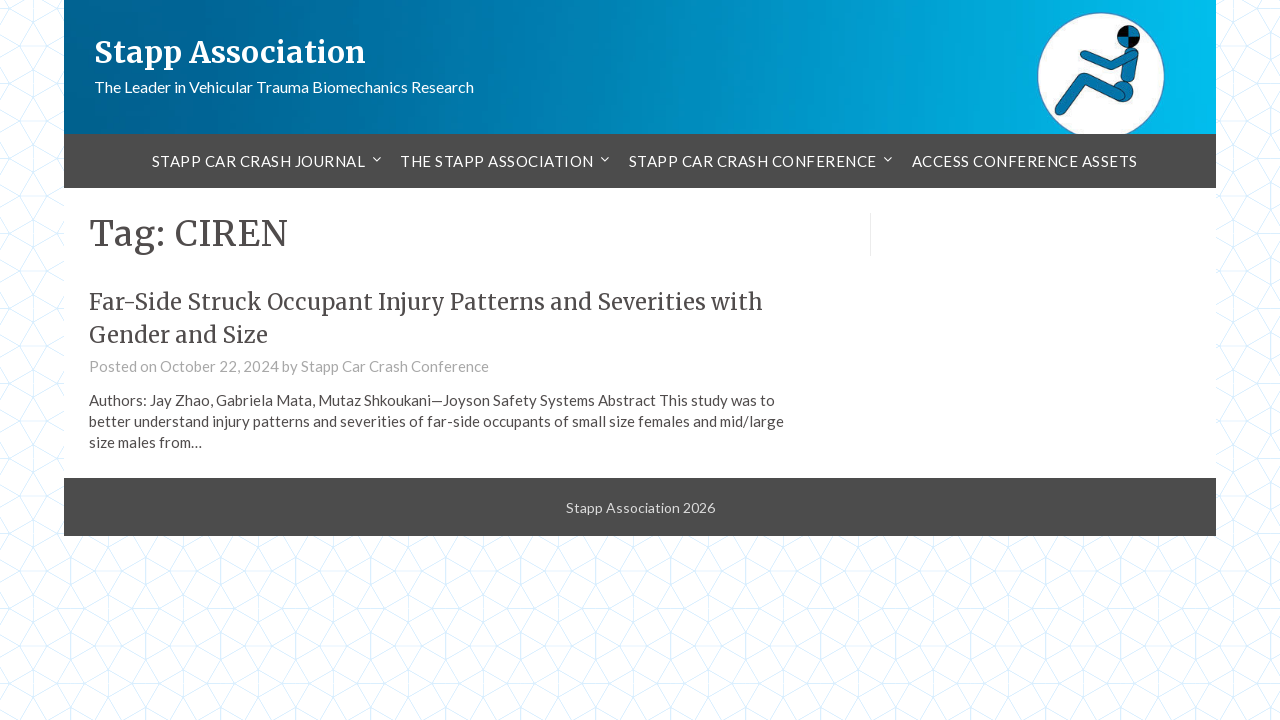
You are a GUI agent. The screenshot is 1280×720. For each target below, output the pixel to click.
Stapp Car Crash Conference (753, 161)
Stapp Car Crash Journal (259, 161)
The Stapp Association (497, 161)
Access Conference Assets (1025, 161)
